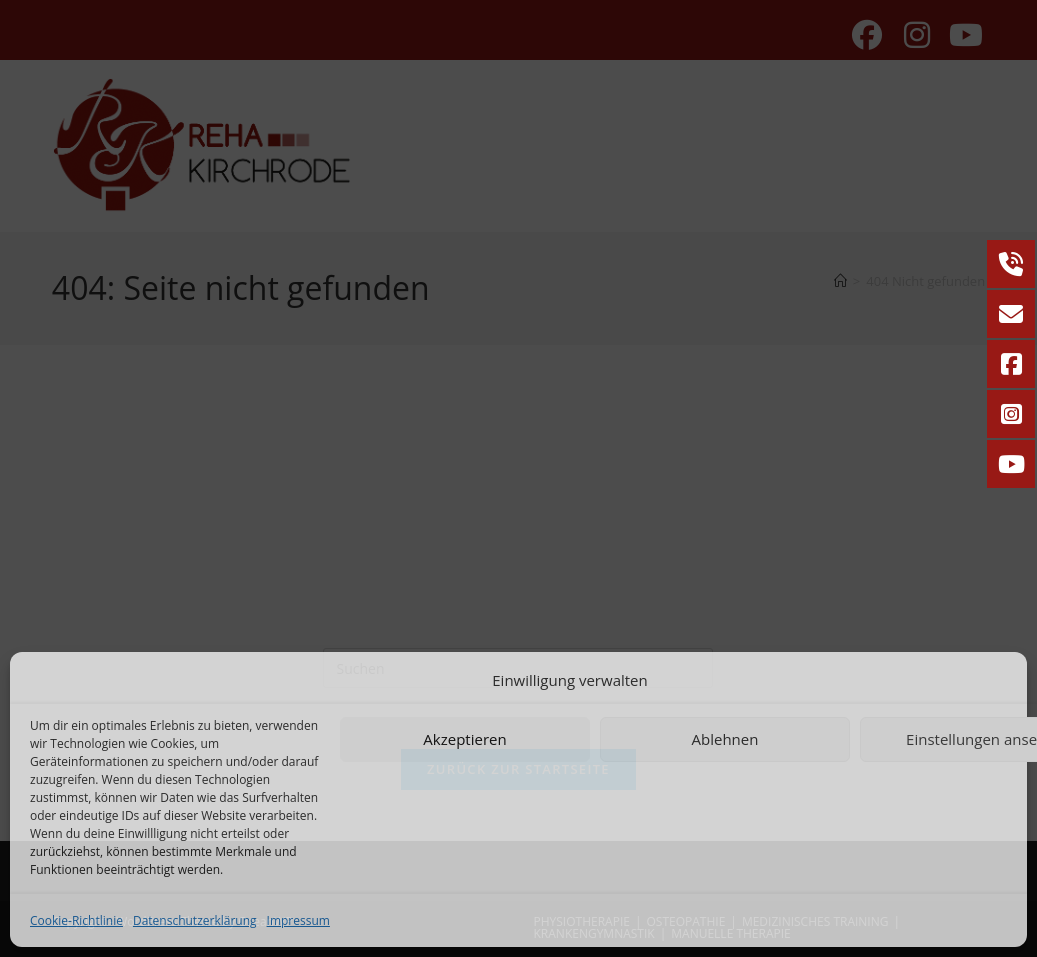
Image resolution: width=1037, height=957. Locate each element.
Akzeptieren (464, 739)
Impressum (298, 920)
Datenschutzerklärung (195, 920)
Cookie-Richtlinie (76, 920)
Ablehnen (725, 739)
